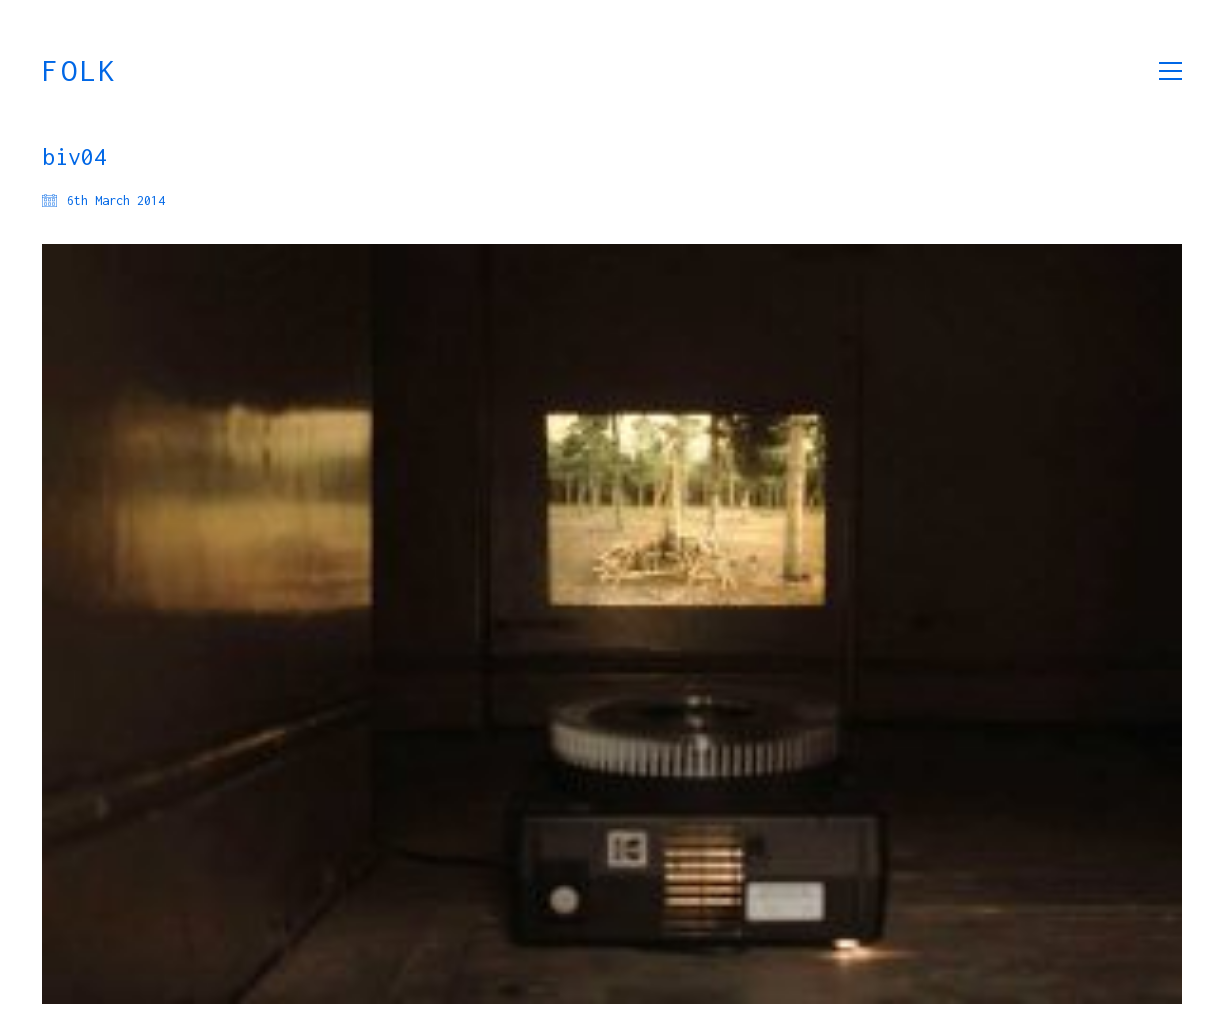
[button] (1170, 71)
